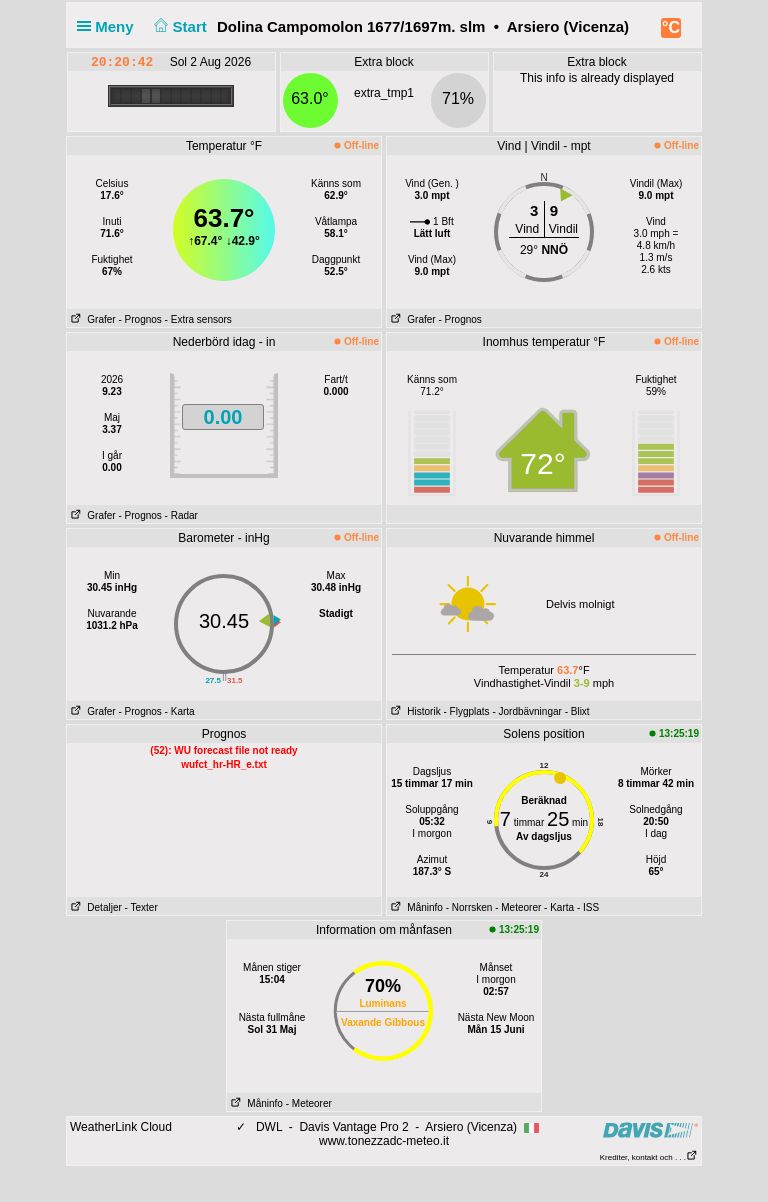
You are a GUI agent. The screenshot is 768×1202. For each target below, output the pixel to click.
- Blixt (577, 711)
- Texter (141, 907)
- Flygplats (466, 711)
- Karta (180, 711)
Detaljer (94, 907)
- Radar (181, 515)
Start (178, 26)
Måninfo (415, 907)
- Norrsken (469, 907)
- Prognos (139, 319)
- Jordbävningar (526, 711)
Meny (109, 26)
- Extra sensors (198, 319)
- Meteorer (518, 907)
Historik (414, 711)
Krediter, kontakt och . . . (649, 1157)
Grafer (91, 319)
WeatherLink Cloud (121, 1127)
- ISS (588, 907)
